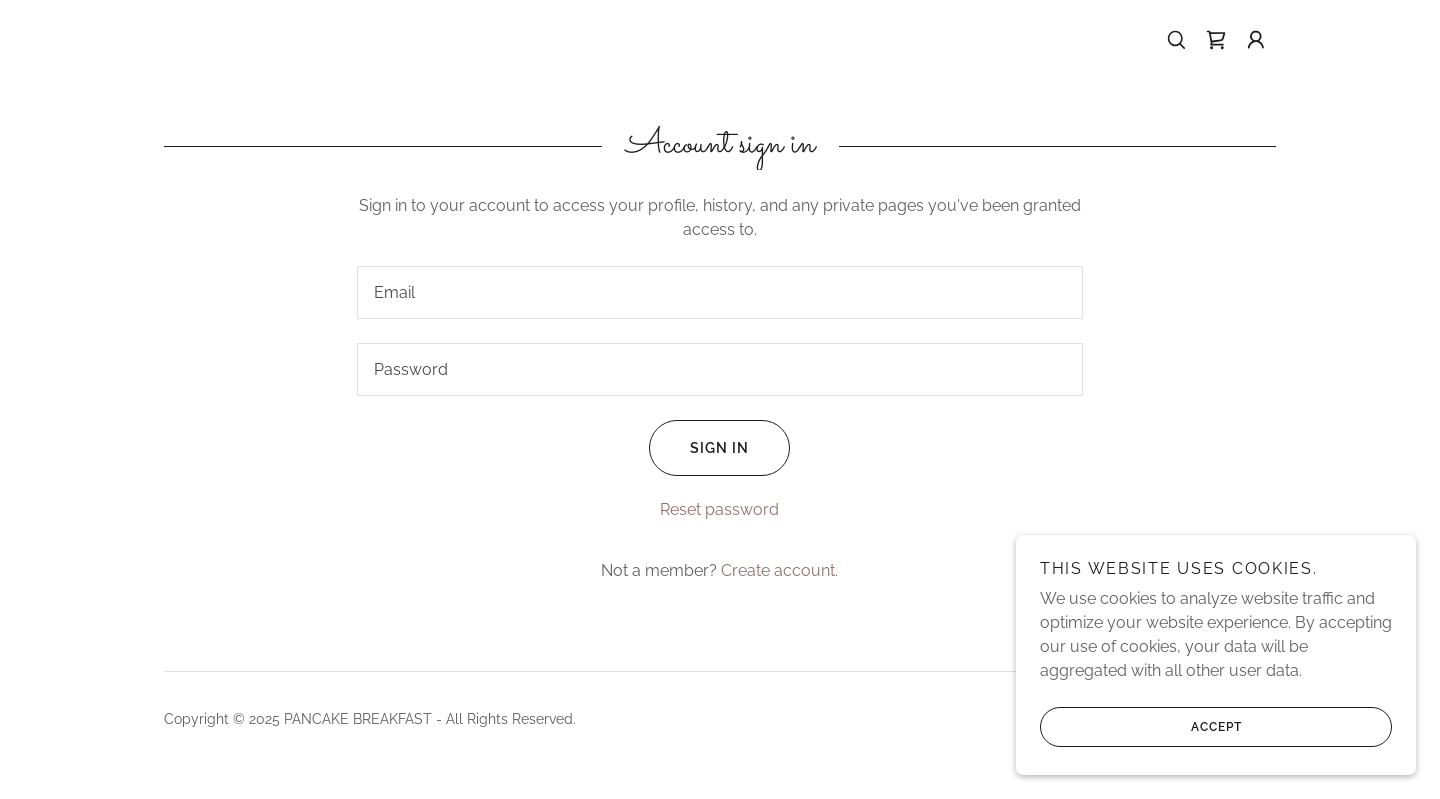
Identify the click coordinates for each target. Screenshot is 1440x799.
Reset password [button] (719, 509)
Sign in (699, 448)
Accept (1141, 727)
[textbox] (719, 292)
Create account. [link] (779, 570)
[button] (1256, 40)
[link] (1216, 40)
